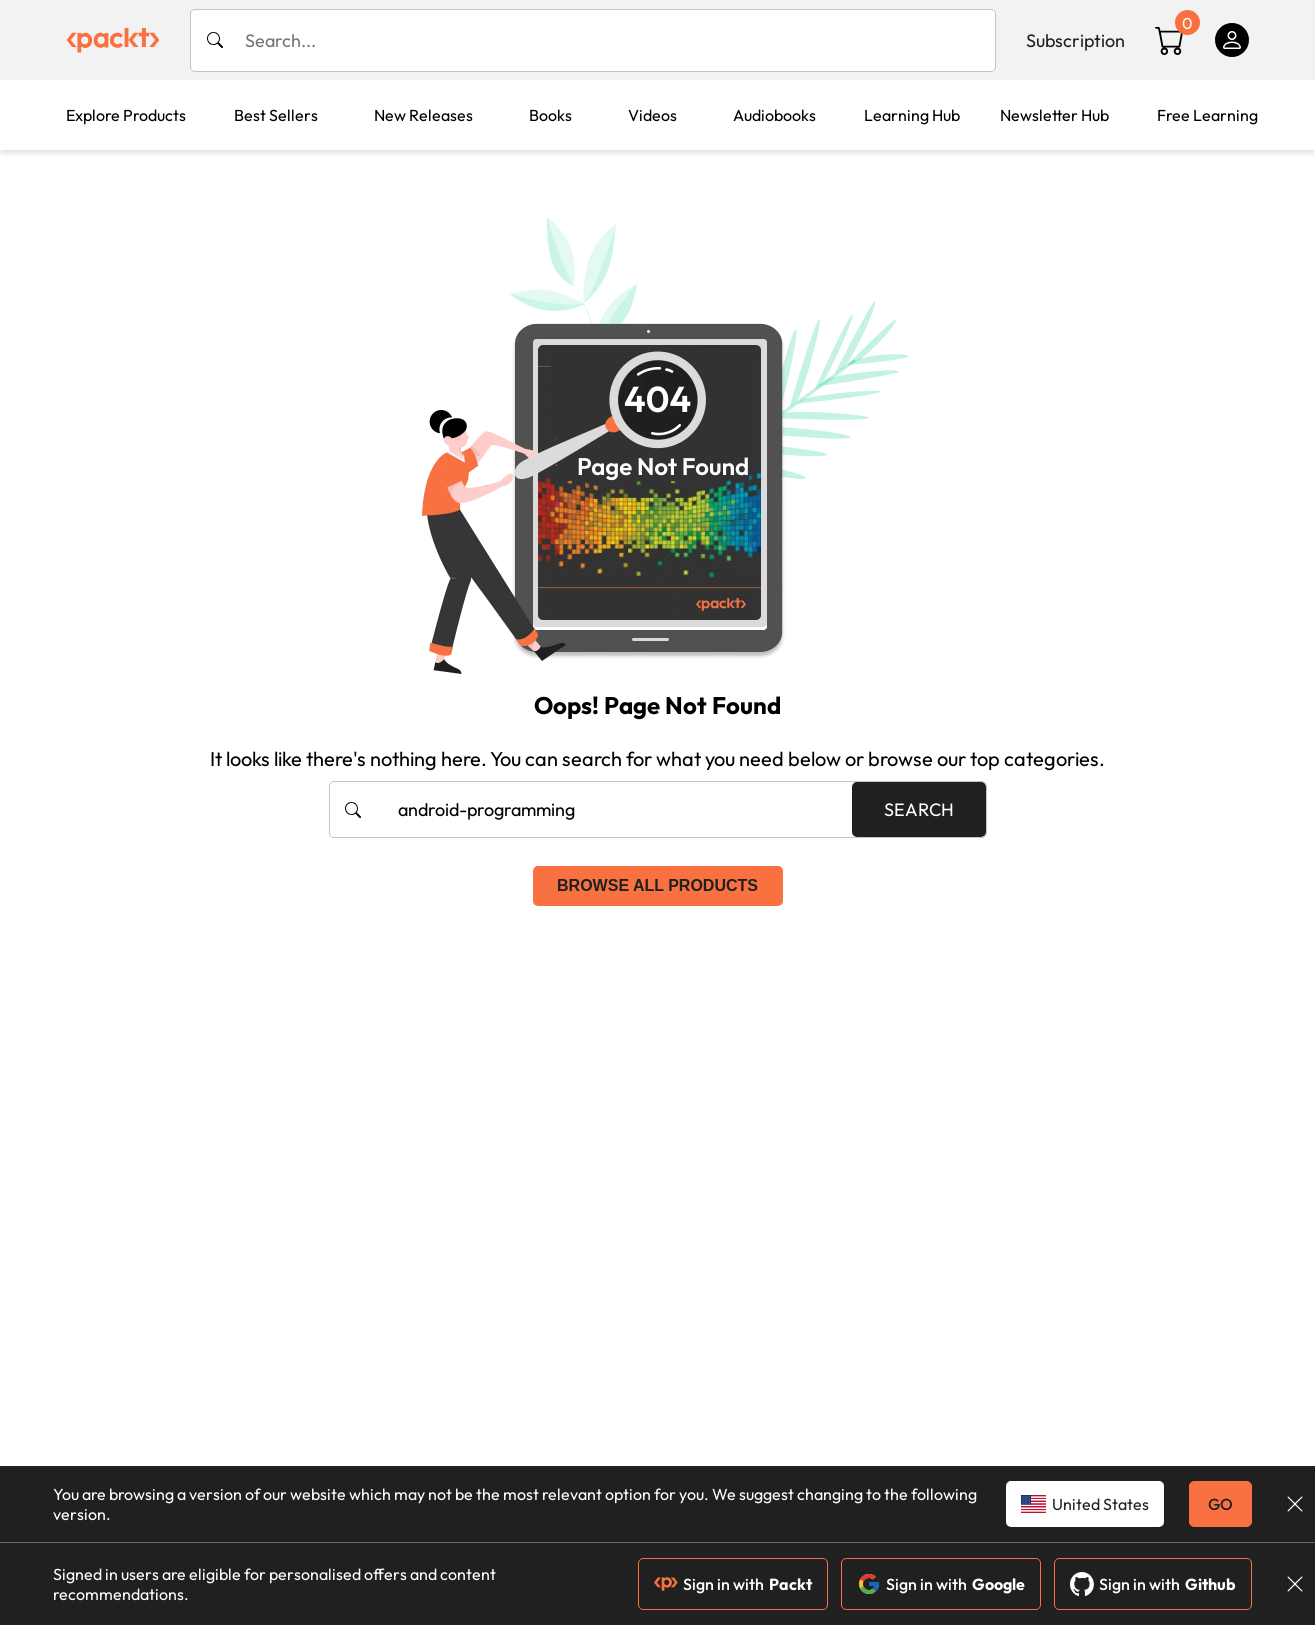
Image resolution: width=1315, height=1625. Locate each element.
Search (919, 809)
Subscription (1075, 40)
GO (1220, 1504)
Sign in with (733, 1584)
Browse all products (657, 885)
